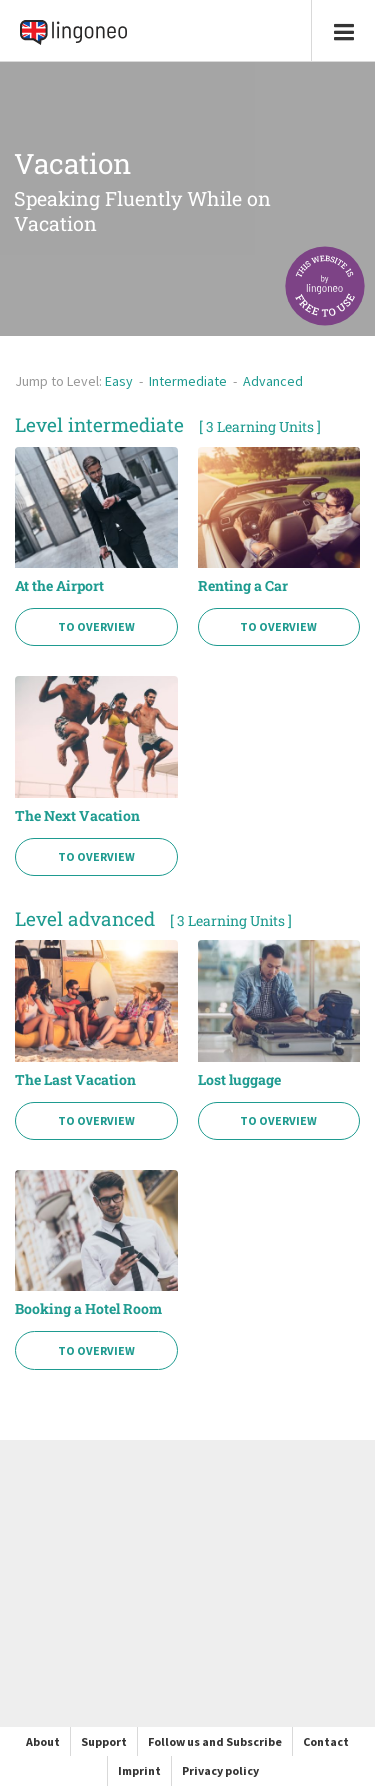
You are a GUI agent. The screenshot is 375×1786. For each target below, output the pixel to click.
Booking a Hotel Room (88, 1309)
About (43, 1741)
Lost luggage (239, 1080)
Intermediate (188, 381)
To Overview (96, 626)
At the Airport (59, 586)
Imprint (139, 1770)
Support (104, 1741)
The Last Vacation (75, 1080)
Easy (119, 381)
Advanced (273, 381)
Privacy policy (220, 1770)
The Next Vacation (77, 816)
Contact (326, 1741)
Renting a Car (243, 586)
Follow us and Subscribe (215, 1741)
